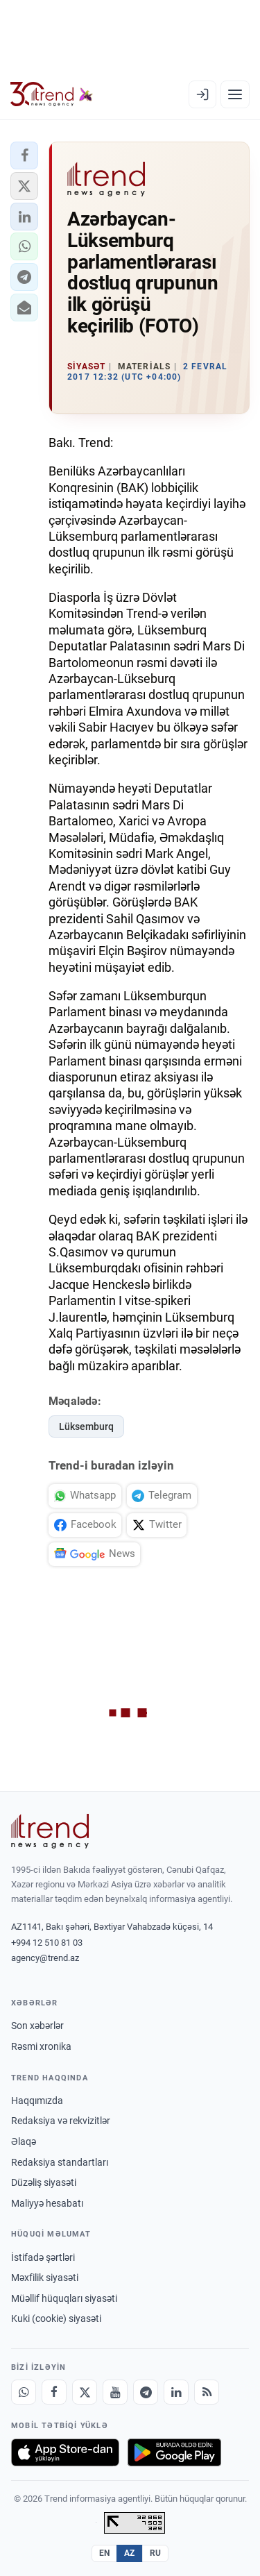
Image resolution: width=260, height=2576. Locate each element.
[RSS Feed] (206, 2392)
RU (156, 2553)
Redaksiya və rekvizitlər (60, 2120)
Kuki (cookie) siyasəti (56, 2318)
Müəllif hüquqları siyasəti (64, 2298)
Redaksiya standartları (59, 2162)
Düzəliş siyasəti (43, 2182)
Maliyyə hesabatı (47, 2203)
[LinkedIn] (176, 2392)
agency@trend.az (45, 1958)
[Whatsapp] (23, 2392)
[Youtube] (115, 2392)
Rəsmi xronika (41, 2046)
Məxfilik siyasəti (44, 2277)
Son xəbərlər (37, 2025)
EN (104, 2553)
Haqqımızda (37, 2100)
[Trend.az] (51, 94)
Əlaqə (23, 2141)
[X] (84, 2392)
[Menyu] (235, 94)
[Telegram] (145, 2392)
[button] (24, 155)
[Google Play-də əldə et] (174, 2452)
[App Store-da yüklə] (65, 2452)
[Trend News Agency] (50, 1831)
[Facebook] (54, 2392)
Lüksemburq (86, 1426)
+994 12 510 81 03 (47, 1942)
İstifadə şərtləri (43, 2257)
